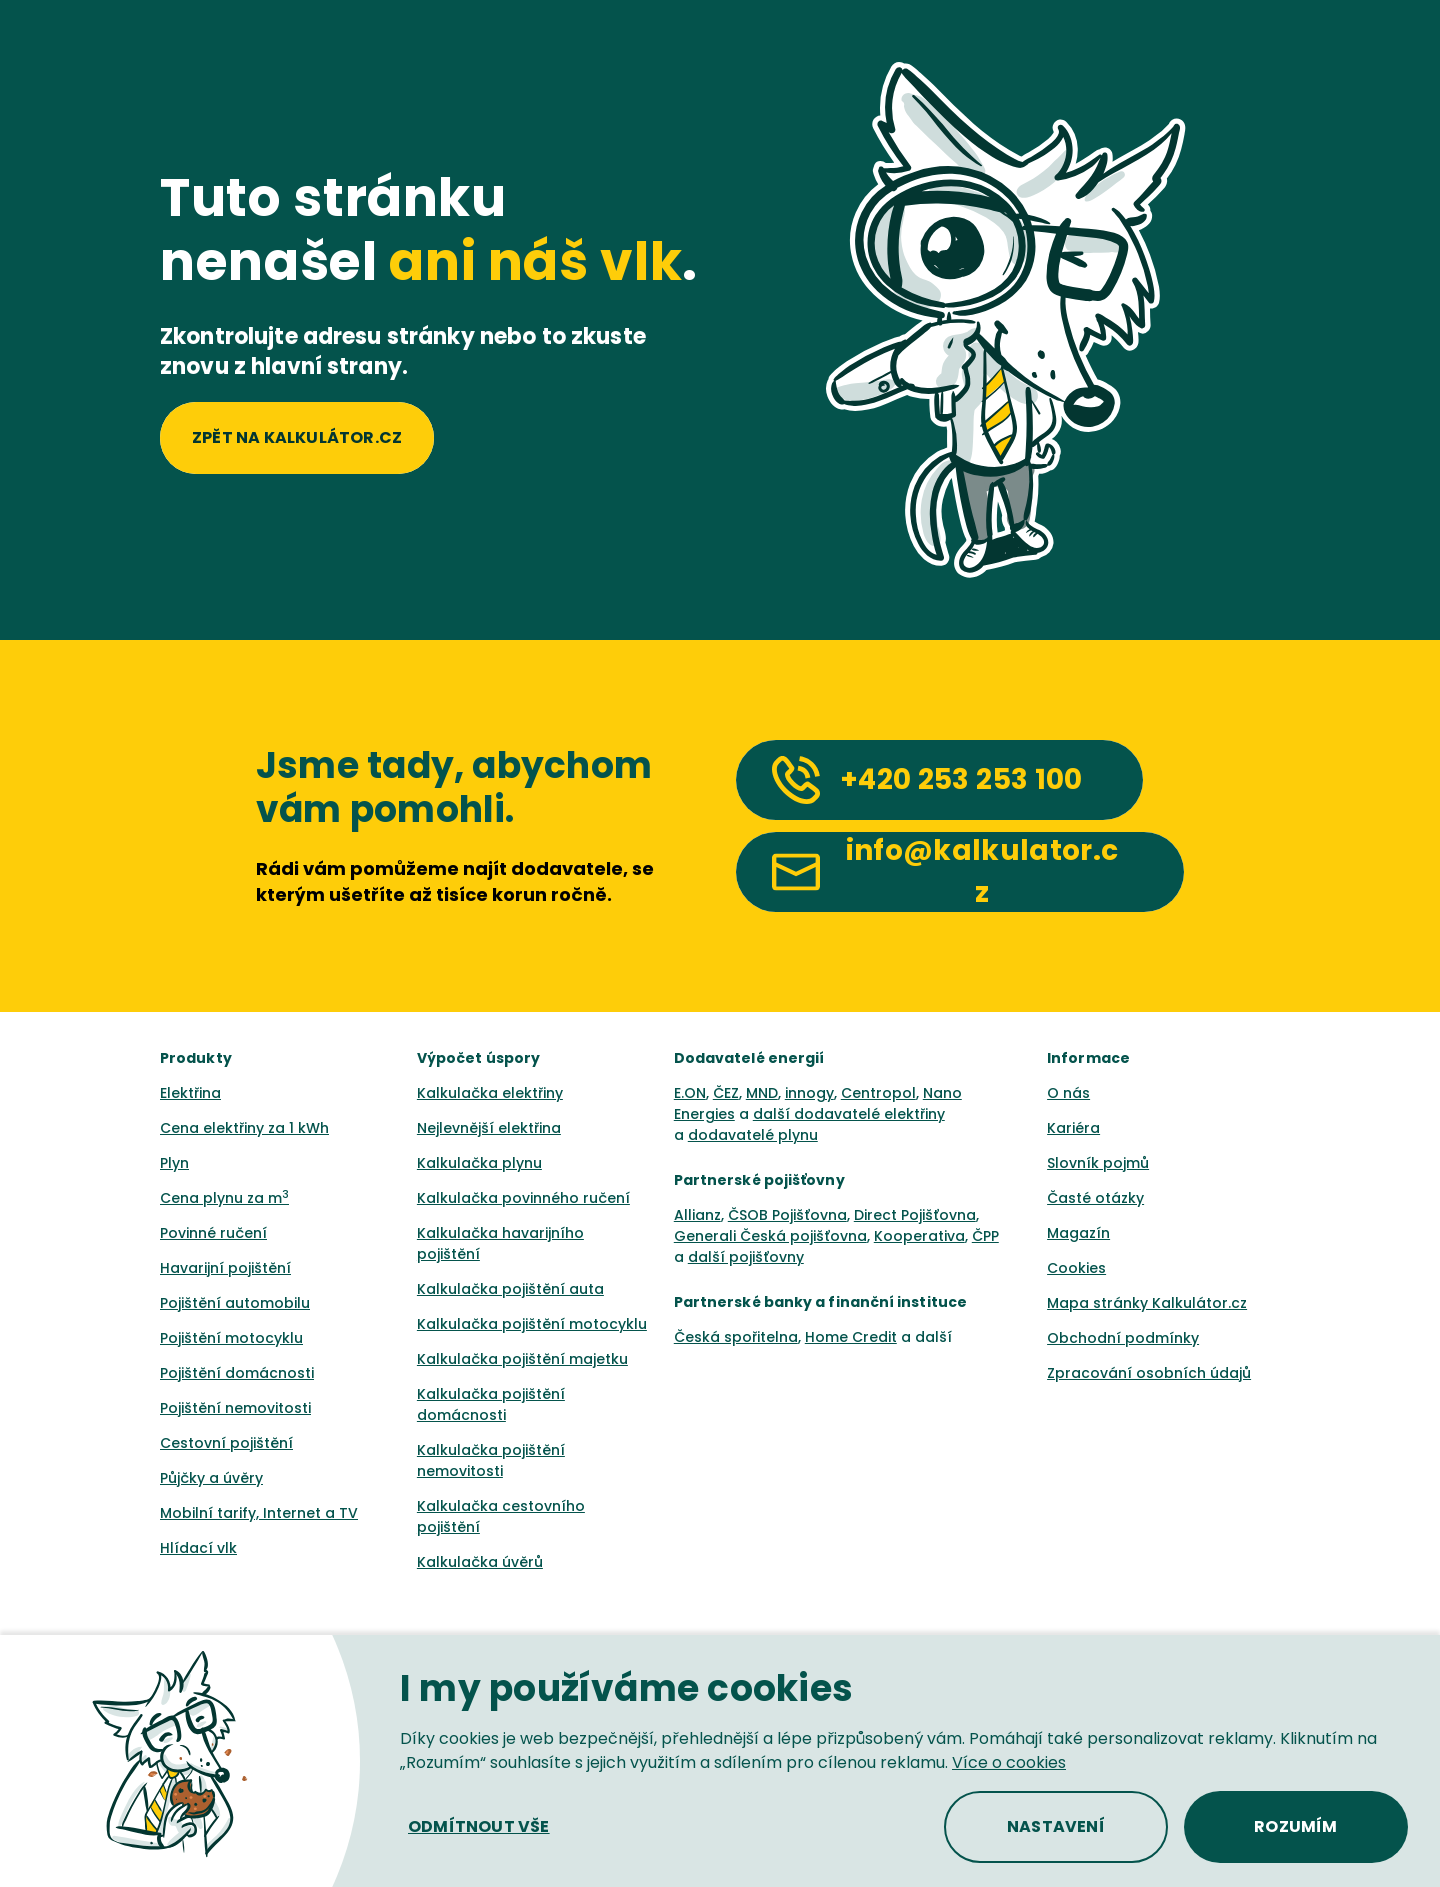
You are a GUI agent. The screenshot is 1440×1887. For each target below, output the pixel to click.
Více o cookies (1009, 1762)
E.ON (690, 1093)
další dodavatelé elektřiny (849, 1114)
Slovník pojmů (1098, 1163)
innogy (809, 1093)
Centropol (878, 1093)
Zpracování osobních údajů (1149, 1373)
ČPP (985, 1236)
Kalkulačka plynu (479, 1163)
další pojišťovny (746, 1257)
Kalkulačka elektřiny (490, 1093)
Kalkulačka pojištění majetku (522, 1359)
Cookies (1076, 1268)
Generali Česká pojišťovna (770, 1236)
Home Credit (851, 1337)
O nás (1068, 1093)
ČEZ (726, 1093)
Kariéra (1073, 1128)
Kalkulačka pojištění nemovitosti (491, 1460)
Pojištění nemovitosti (235, 1408)
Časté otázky (1095, 1198)
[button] (479, 1827)
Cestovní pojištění (226, 1443)
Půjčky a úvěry (211, 1478)
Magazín (1078, 1233)
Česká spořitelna (736, 1337)
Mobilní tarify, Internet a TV (259, 1513)
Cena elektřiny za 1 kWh (244, 1128)
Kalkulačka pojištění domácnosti (491, 1404)
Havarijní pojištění (225, 1268)
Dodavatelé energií (749, 1058)
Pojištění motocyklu (231, 1338)
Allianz (697, 1215)
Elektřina (190, 1093)
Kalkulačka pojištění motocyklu (532, 1324)
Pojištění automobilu (235, 1303)
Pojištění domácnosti (237, 1373)
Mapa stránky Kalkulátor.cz (1147, 1303)
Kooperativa (919, 1236)
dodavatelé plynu (753, 1135)
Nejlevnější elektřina (489, 1128)
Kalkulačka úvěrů (480, 1562)
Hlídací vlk (198, 1548)
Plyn (174, 1163)
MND (762, 1093)
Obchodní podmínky (1123, 1338)
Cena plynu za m (224, 1198)
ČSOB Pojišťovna (787, 1215)
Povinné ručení (213, 1233)
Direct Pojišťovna (915, 1215)
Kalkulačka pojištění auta (510, 1289)
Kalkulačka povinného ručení (523, 1198)
